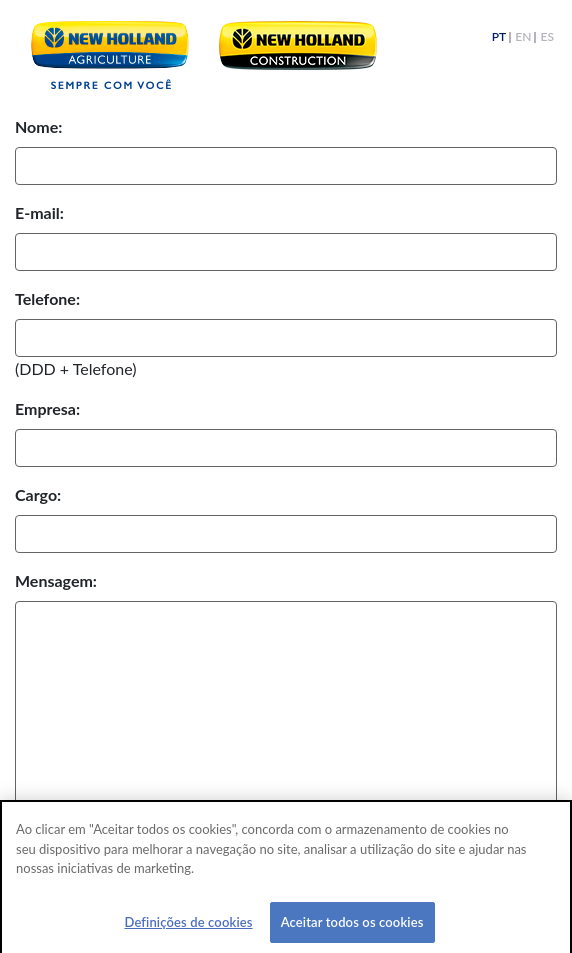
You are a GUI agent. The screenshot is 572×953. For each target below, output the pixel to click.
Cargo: (38, 494)
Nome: (38, 126)
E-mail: (39, 212)
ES (547, 37)
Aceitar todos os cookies (352, 926)
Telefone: (47, 298)
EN (523, 37)
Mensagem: (56, 580)
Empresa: (47, 408)
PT (499, 37)
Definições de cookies (188, 926)
